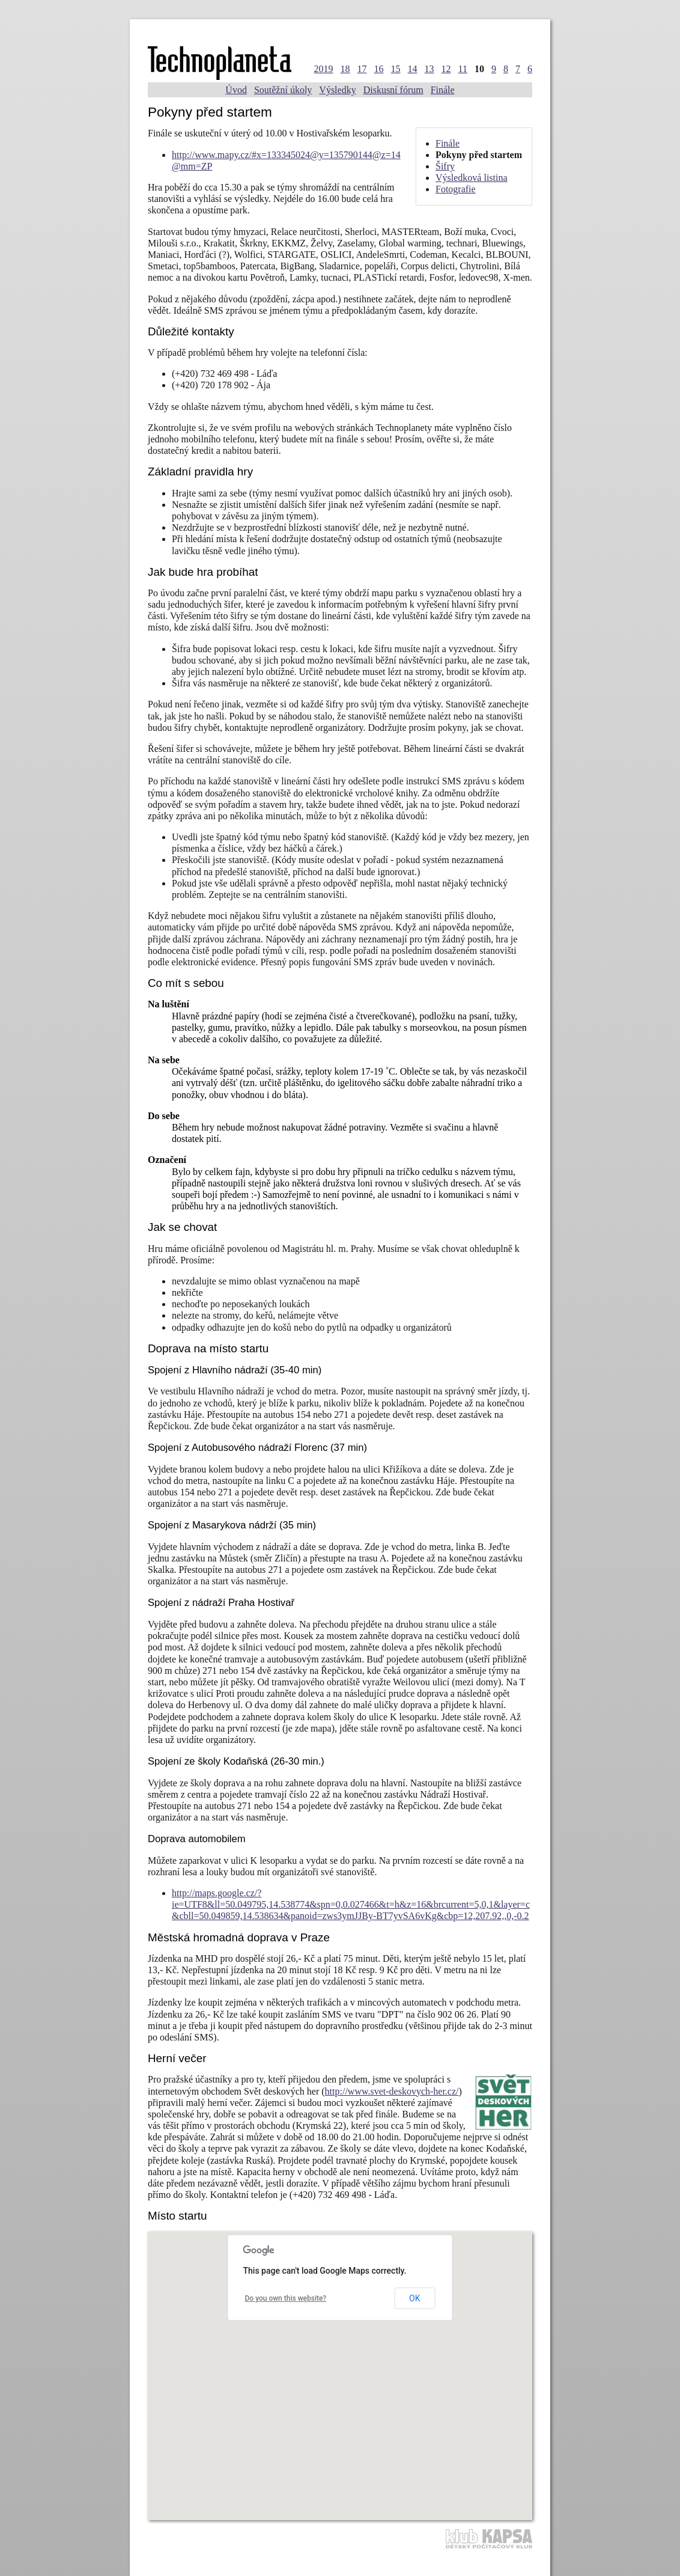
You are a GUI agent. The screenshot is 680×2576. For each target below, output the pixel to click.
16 (379, 69)
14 (412, 69)
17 (362, 69)
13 (429, 69)
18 (345, 69)
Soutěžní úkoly (283, 90)
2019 (323, 69)
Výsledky (337, 90)
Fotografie (456, 189)
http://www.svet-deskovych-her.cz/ (392, 2091)
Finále (443, 90)
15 (396, 69)
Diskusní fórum (393, 90)
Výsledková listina (472, 177)
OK (414, 2298)
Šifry (445, 166)
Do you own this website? (286, 2298)
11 (462, 69)
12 (446, 69)
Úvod (236, 90)
